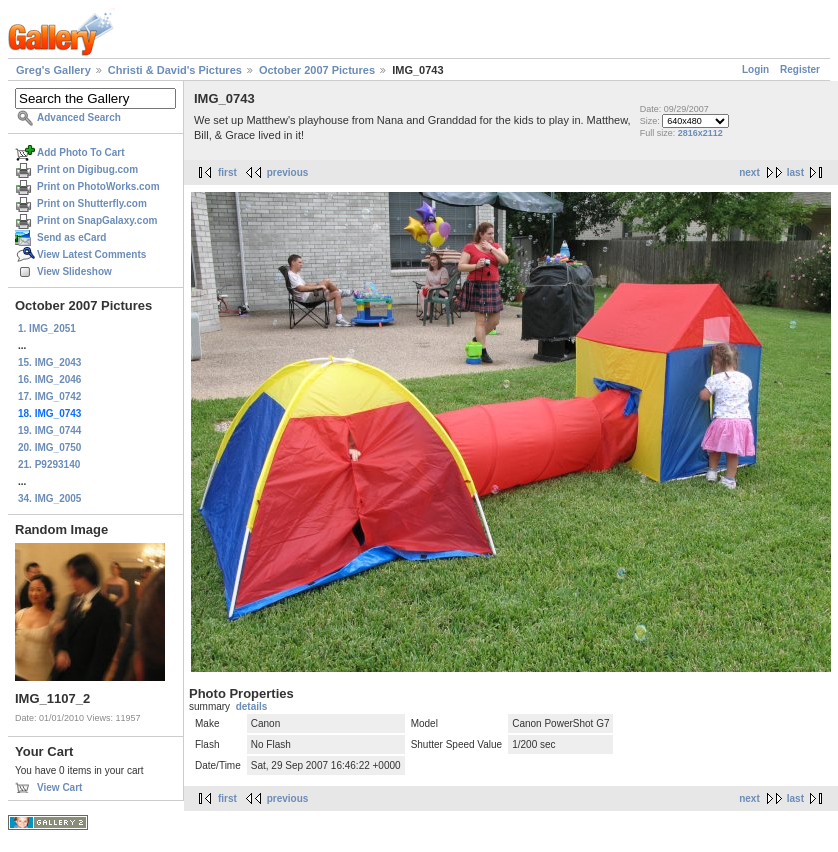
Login (755, 69)
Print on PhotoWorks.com (98, 186)
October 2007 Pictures (317, 70)
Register (800, 69)
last (795, 172)
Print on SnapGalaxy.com (97, 220)
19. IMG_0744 (49, 430)
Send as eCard (71, 237)
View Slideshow (74, 271)
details (252, 706)
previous (288, 172)
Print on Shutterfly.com (92, 203)
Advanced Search (79, 117)
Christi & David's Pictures (175, 70)
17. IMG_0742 (49, 396)
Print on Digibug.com (87, 169)
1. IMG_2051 (47, 328)
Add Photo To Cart (81, 152)
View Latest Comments (91, 254)
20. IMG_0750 (49, 447)
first (227, 172)
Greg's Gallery (53, 70)
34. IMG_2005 (49, 498)
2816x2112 (700, 133)
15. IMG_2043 (49, 362)
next (749, 172)
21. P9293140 (49, 464)
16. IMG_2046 (49, 379)
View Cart (59, 787)
